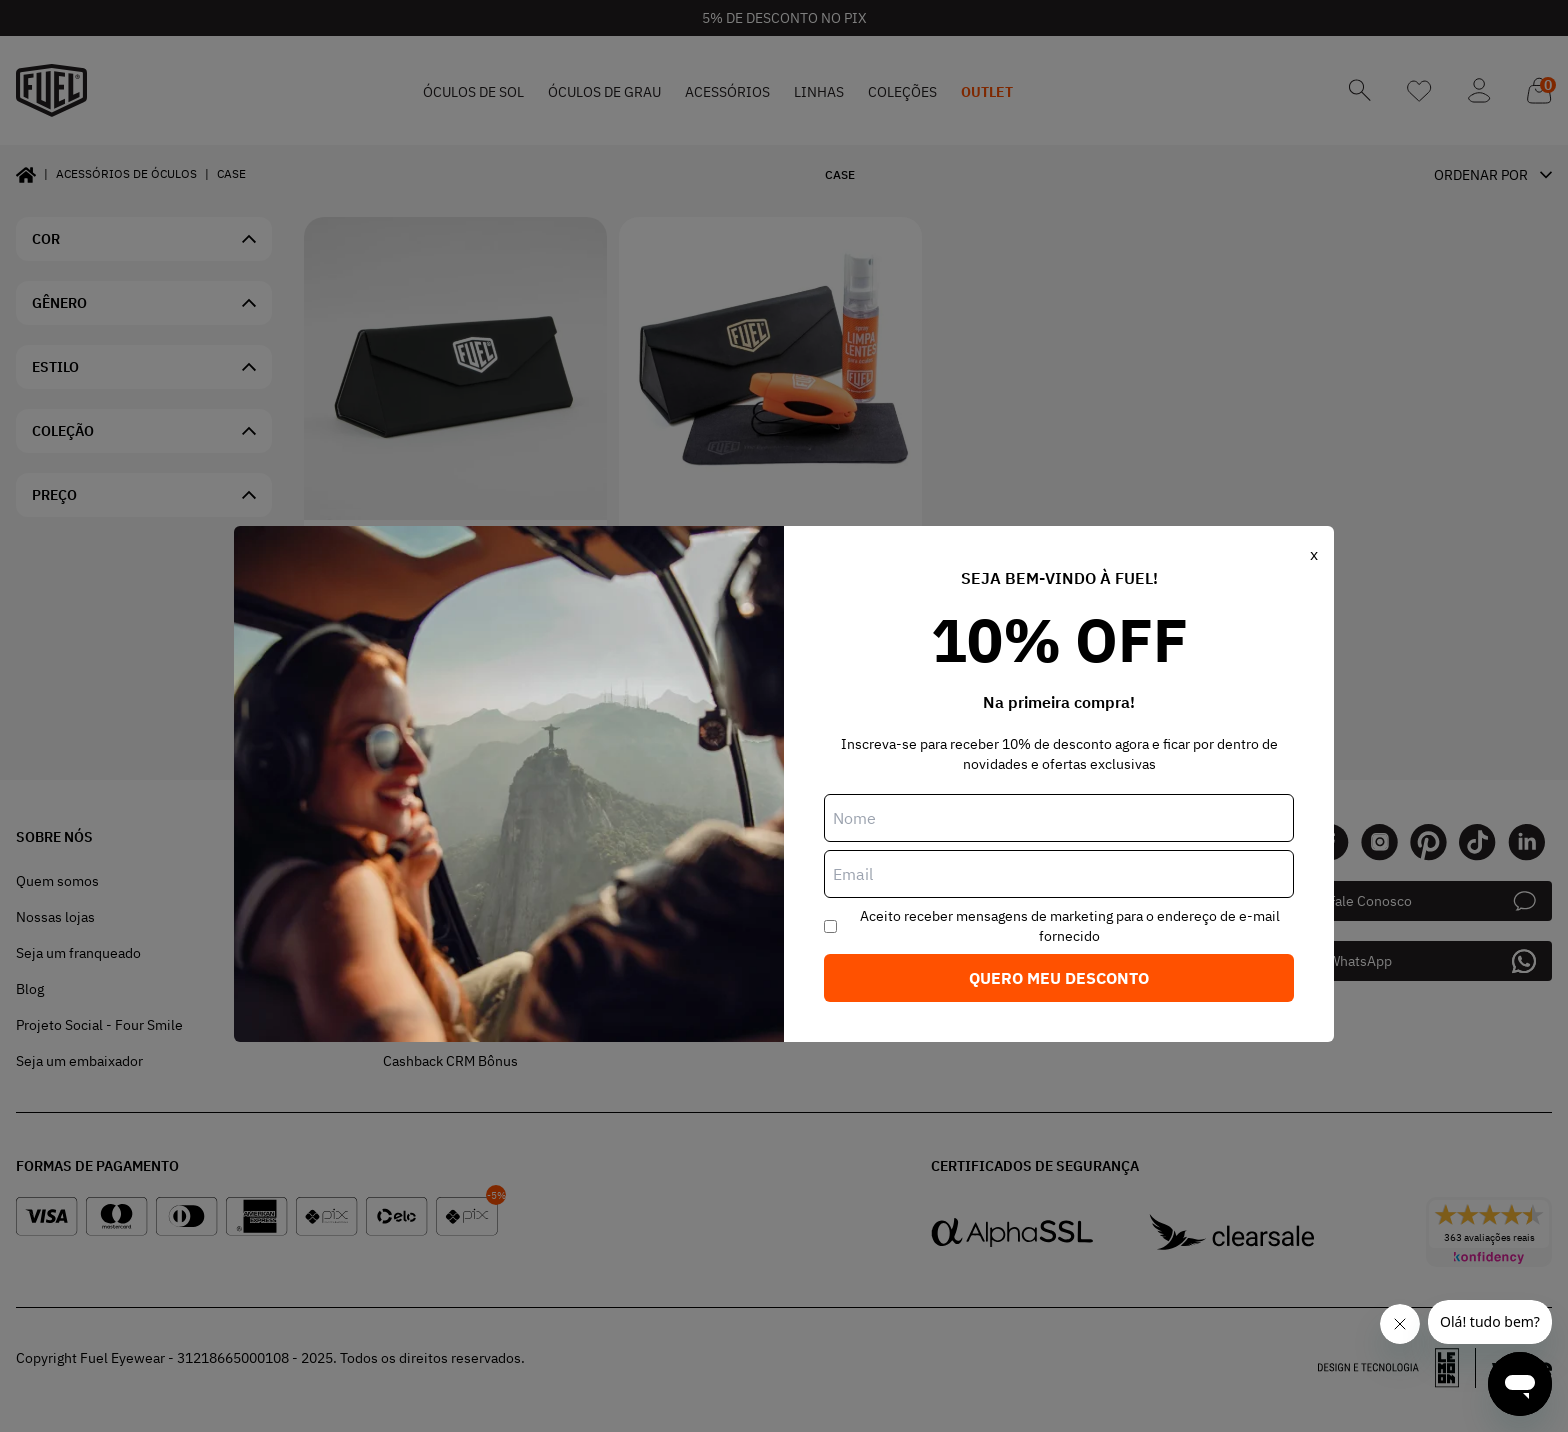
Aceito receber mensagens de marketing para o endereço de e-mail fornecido (1070, 926)
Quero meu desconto (1059, 978)
